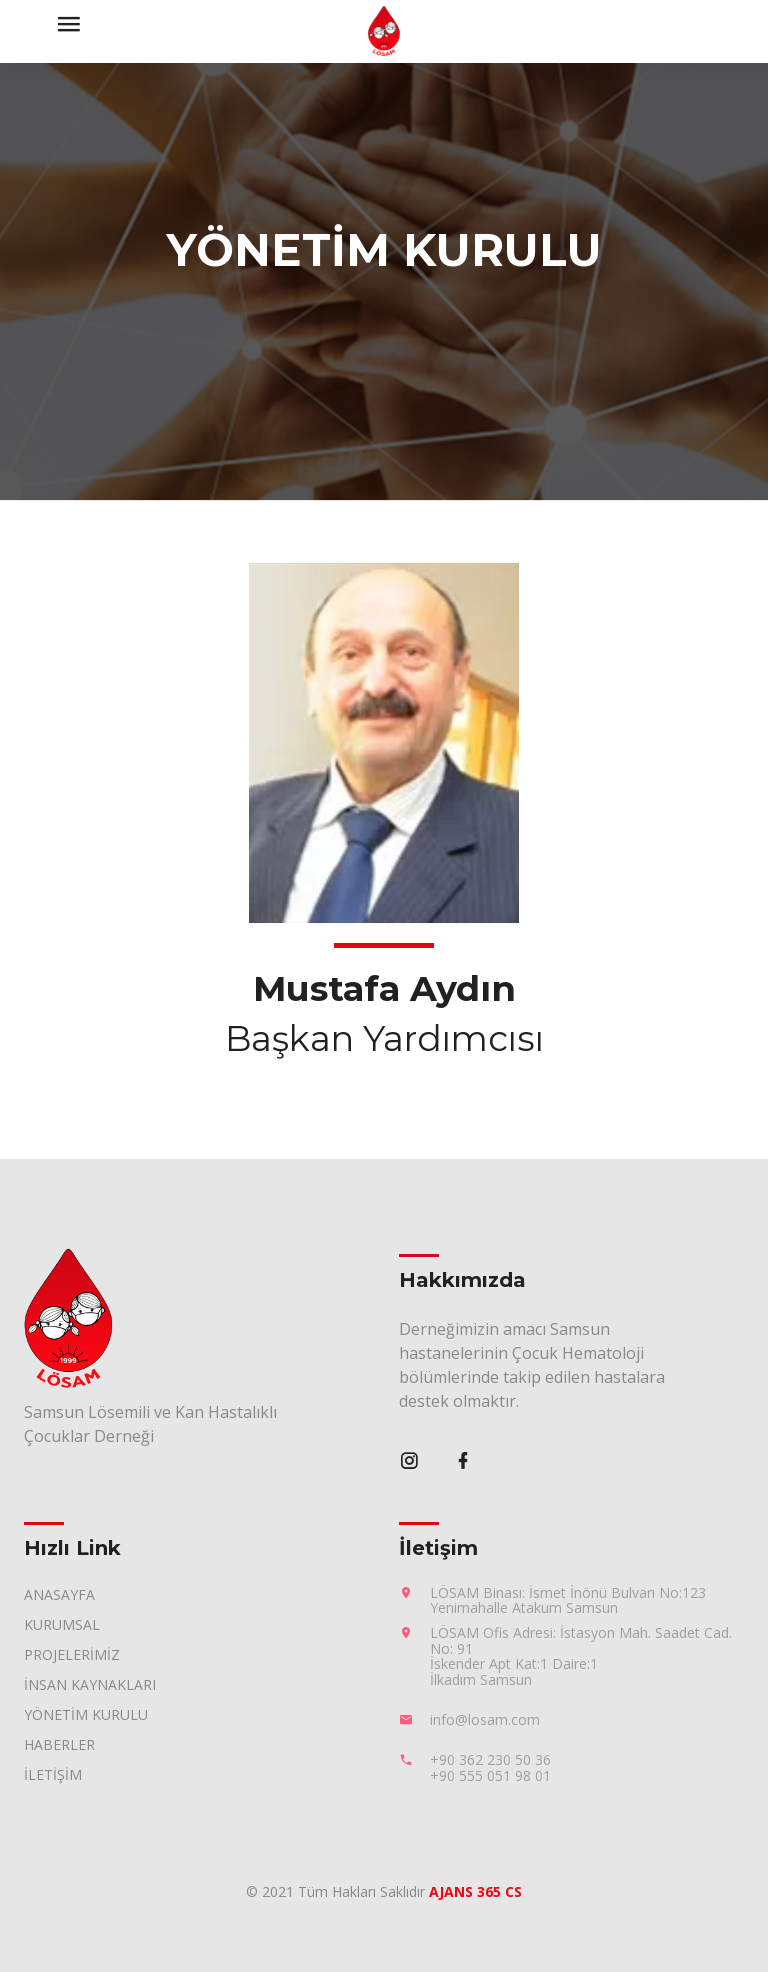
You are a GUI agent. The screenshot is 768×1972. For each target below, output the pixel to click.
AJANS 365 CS (475, 1891)
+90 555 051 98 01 (490, 1775)
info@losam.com (485, 1719)
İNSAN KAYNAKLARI (90, 1684)
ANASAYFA (59, 1594)
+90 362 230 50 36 (490, 1759)
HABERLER (59, 1744)
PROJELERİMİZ (72, 1654)
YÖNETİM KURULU (86, 1714)
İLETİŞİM (53, 1774)
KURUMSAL (62, 1624)
